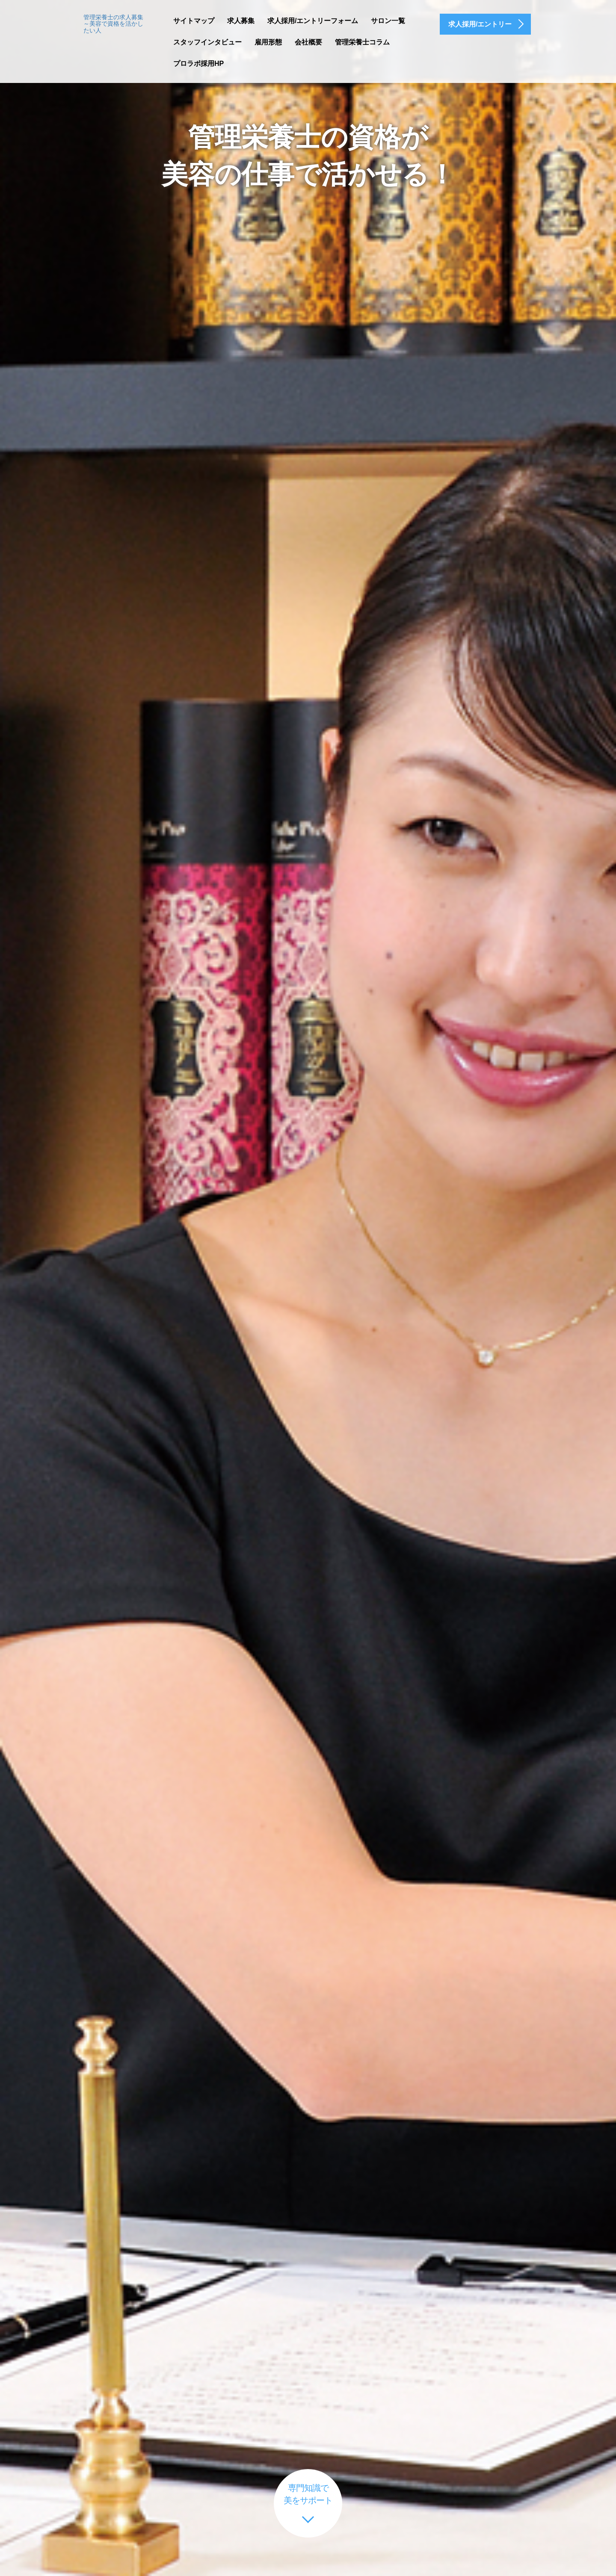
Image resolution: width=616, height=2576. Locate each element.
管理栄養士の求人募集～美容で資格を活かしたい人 (113, 24)
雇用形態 (268, 42)
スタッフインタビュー (207, 42)
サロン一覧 (388, 20)
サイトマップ (193, 20)
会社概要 (308, 42)
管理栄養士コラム (362, 42)
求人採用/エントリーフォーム (312, 20)
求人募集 (241, 20)
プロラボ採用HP (198, 63)
